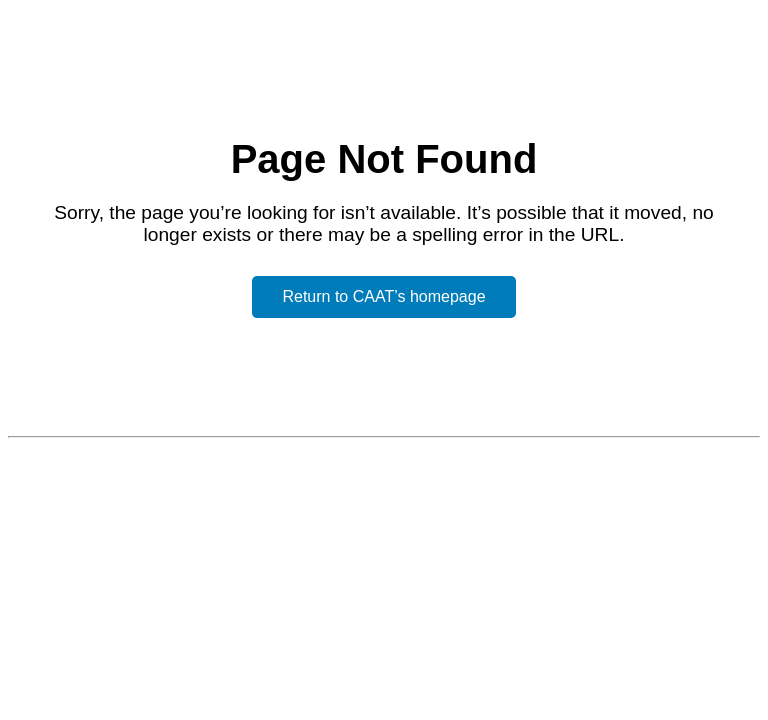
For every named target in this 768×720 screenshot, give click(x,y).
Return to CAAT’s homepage (383, 296)
